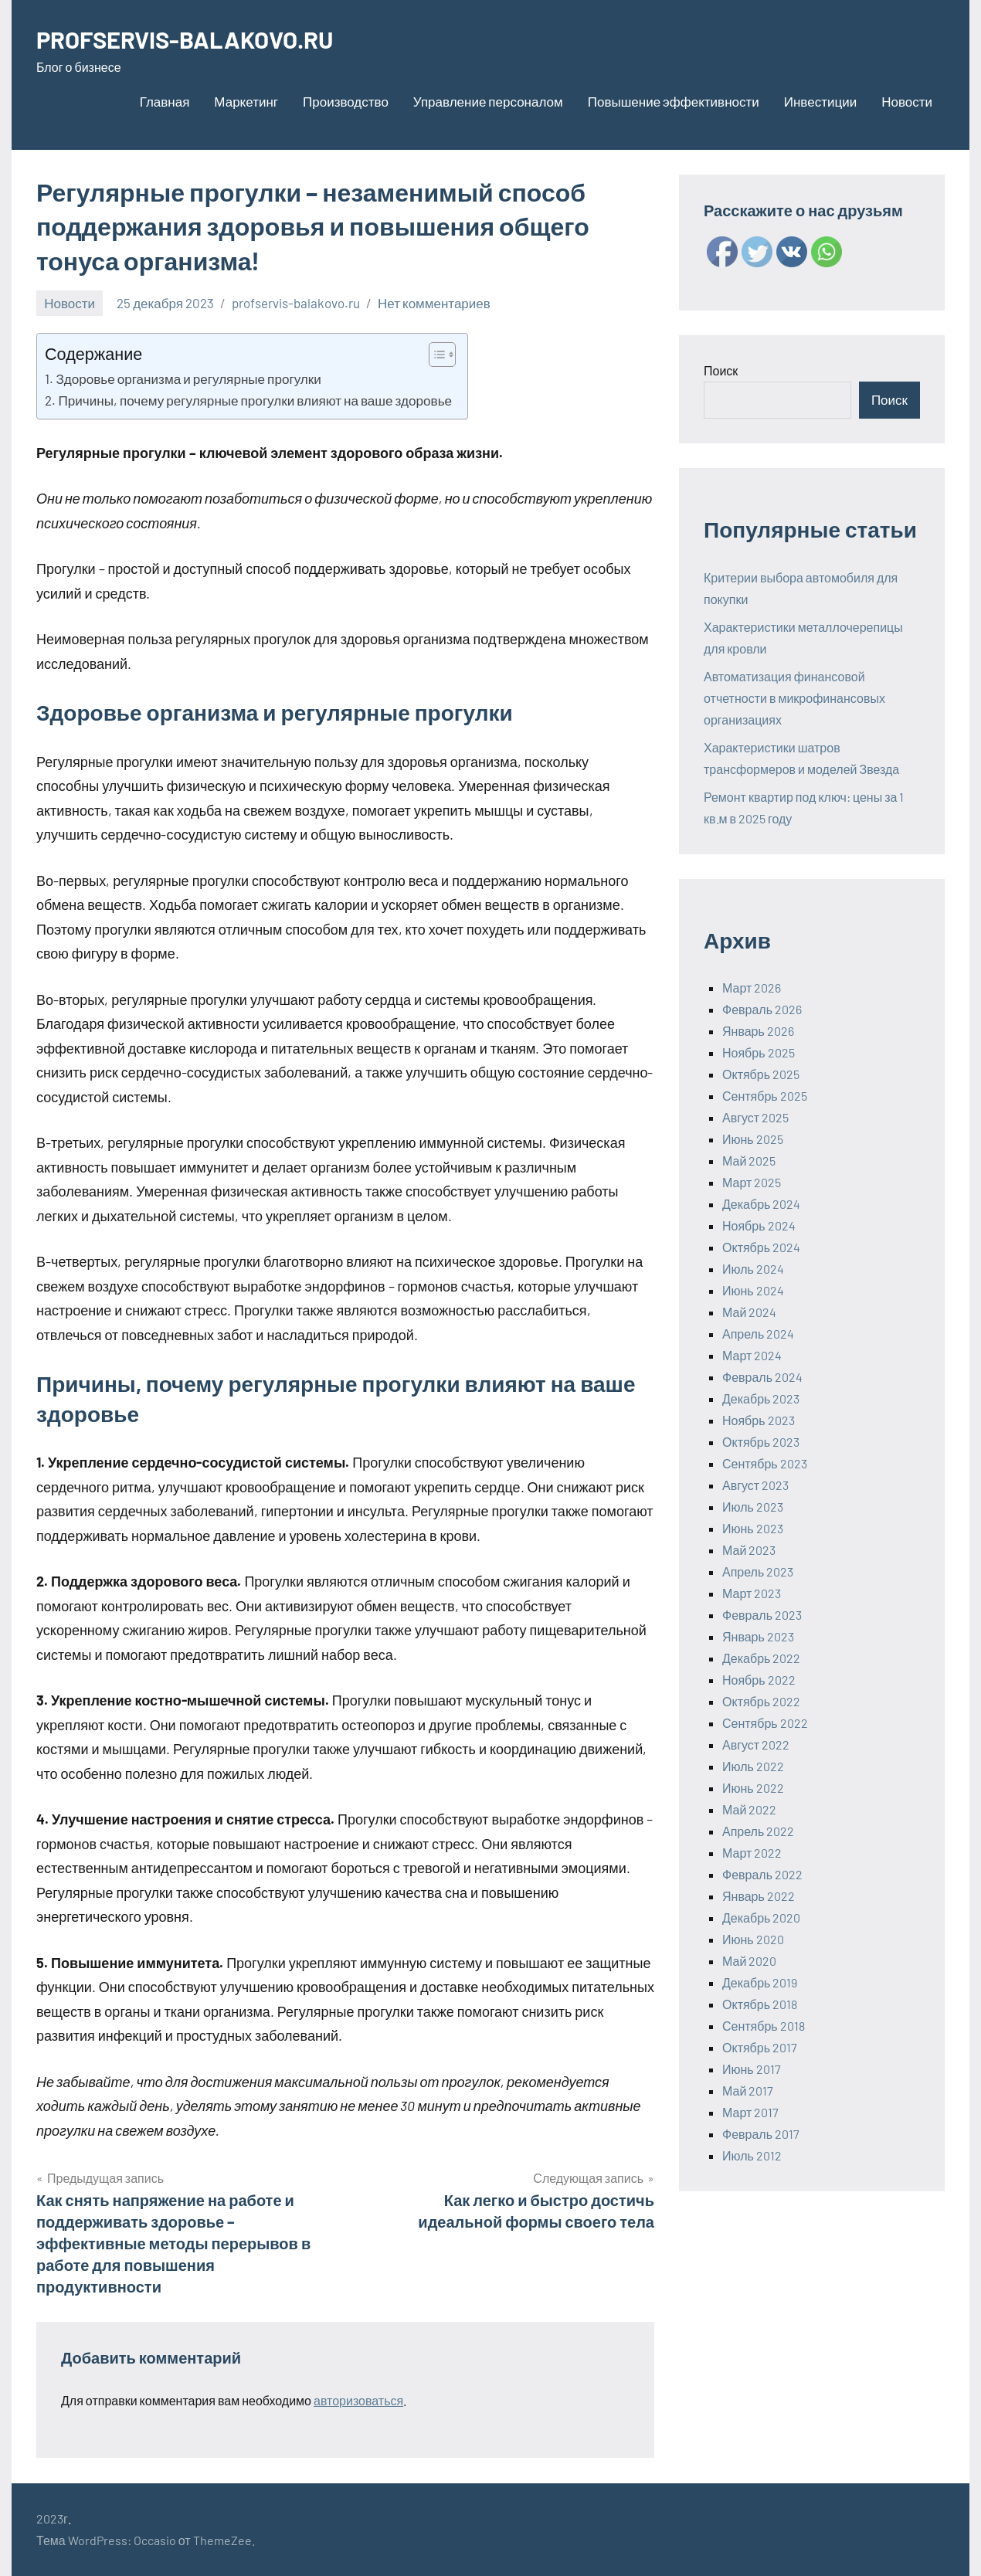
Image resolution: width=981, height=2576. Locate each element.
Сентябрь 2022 (765, 1723)
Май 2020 (749, 1960)
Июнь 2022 (753, 1787)
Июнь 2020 (753, 1939)
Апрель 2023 (757, 1571)
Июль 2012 (752, 2155)
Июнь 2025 (752, 1139)
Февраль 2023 (762, 1614)
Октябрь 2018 (759, 2004)
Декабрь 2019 (759, 1982)
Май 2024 (749, 1312)
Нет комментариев (434, 303)
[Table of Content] (442, 354)
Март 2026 (751, 987)
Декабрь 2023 (760, 1398)
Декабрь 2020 (761, 1917)
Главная (165, 101)
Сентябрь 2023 (764, 1463)
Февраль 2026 (762, 1009)
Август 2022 (755, 1744)
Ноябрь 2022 (759, 1679)
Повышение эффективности (673, 101)
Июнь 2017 (751, 2069)
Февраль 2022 (762, 1874)
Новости (906, 101)
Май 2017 (747, 2090)
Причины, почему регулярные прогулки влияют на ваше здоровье (255, 400)
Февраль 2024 (762, 1376)
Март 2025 (751, 1182)
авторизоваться (358, 2400)
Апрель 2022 (758, 1831)
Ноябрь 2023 (758, 1420)
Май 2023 (749, 1550)
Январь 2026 (758, 1030)
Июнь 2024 (753, 1290)
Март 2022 (752, 1852)
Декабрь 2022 (761, 1658)
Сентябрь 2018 (763, 2025)
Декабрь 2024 (761, 1203)
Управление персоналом (488, 101)
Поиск (721, 370)
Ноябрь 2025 (758, 1052)
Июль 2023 (752, 1506)
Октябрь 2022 (761, 1701)
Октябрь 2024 (761, 1247)
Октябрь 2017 (759, 2047)
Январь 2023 (758, 1636)
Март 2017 (750, 2112)
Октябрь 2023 (760, 1441)
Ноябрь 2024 (759, 1225)
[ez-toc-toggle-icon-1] (434, 354)
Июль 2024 (753, 1268)
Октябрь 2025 (760, 1074)
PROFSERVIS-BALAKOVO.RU (191, 38)
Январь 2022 (758, 1896)
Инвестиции (820, 101)
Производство (346, 101)
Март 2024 (752, 1355)
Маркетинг (246, 101)
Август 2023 (755, 1485)
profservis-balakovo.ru (296, 303)
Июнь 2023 (752, 1528)
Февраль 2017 (760, 2133)
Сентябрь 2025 (764, 1095)
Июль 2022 (753, 1766)
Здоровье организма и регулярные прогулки (188, 378)
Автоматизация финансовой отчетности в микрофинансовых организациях (794, 698)
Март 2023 (751, 1593)
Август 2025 (755, 1117)
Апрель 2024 (758, 1333)
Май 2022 (749, 1809)
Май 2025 (749, 1160)
